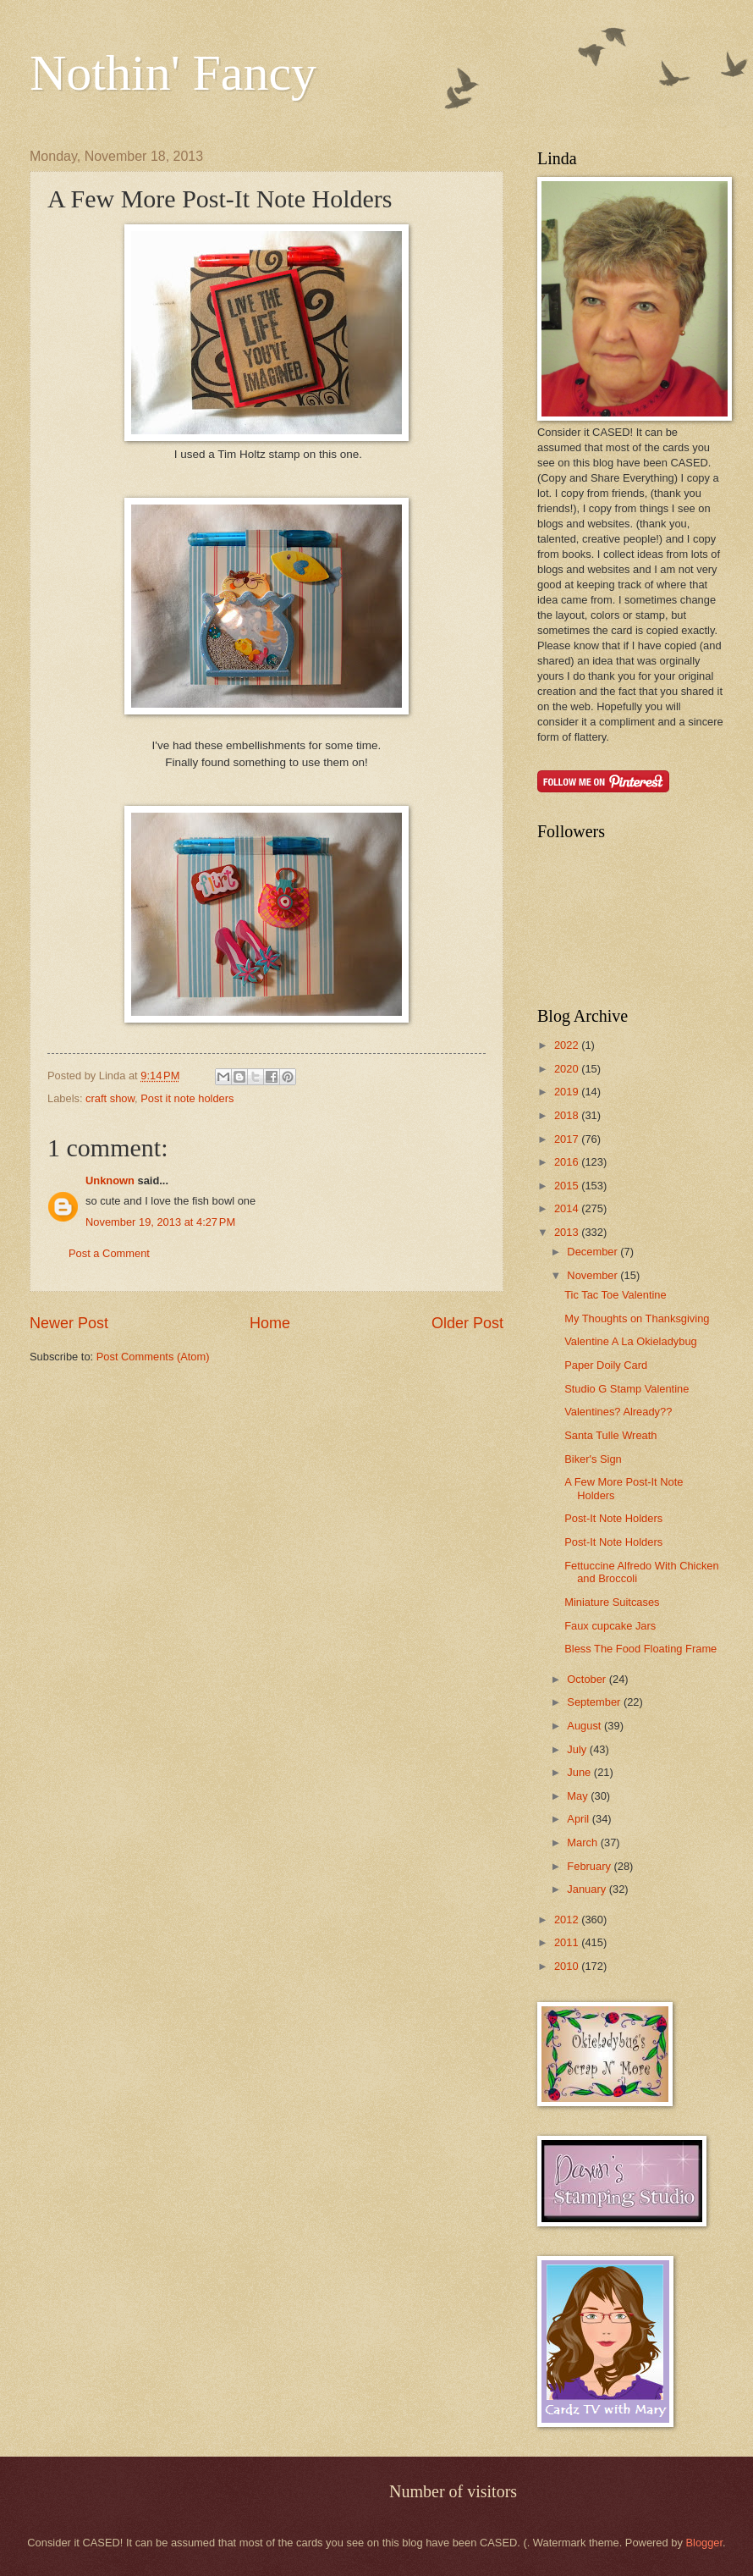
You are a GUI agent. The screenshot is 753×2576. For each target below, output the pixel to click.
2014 (567, 1208)
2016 (567, 1162)
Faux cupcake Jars (610, 1625)
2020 (567, 1068)
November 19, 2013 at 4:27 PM (160, 1222)
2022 (567, 1045)
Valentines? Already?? (618, 1411)
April (579, 1818)
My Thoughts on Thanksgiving (636, 1318)
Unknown (110, 1180)
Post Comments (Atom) (153, 1356)
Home (270, 1323)
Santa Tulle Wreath (610, 1435)
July (578, 1749)
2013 (567, 1232)
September (595, 1702)
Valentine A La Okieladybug (630, 1341)
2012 (567, 1919)
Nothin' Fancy (173, 73)
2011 (567, 1942)
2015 (567, 1185)
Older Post (467, 1323)
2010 (567, 1966)
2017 (567, 1139)
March (583, 1842)
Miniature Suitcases (611, 1602)
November (593, 1275)
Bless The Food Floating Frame (640, 1648)
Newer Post (69, 1323)
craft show (110, 1098)
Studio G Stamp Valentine (626, 1388)
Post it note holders (187, 1098)
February (590, 1866)
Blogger (704, 2542)
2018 (567, 1115)
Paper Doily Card (605, 1365)
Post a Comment (109, 1253)
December (593, 1251)
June (580, 1772)
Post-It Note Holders (613, 1518)
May (579, 1796)
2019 (567, 1091)
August (585, 1725)
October (587, 1679)
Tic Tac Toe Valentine (615, 1294)
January (587, 1889)
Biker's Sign (593, 1459)
